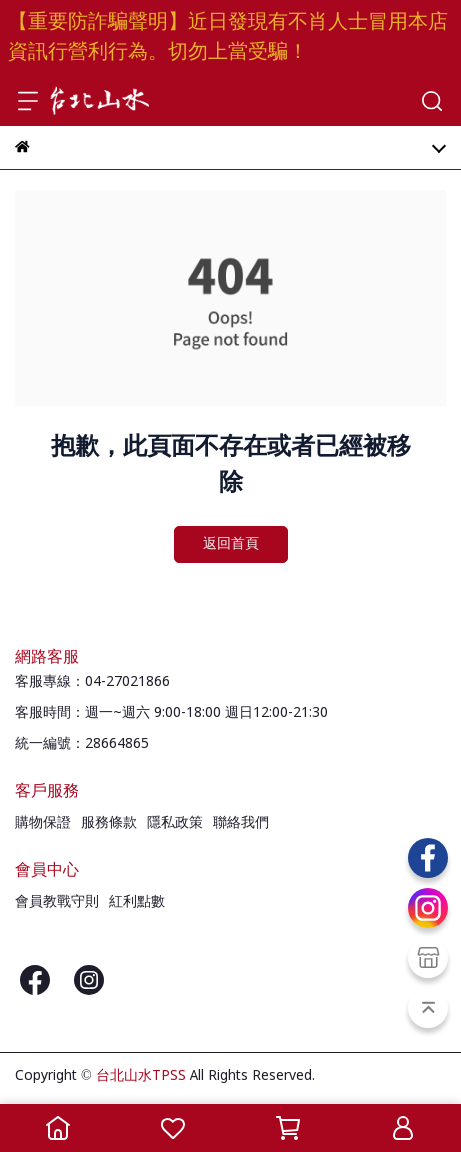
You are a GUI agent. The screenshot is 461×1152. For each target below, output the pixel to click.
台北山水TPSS (141, 1076)
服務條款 (109, 823)
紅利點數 (137, 902)
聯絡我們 (241, 823)
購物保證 (43, 823)
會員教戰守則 (57, 902)
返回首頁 (231, 544)
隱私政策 (175, 823)
